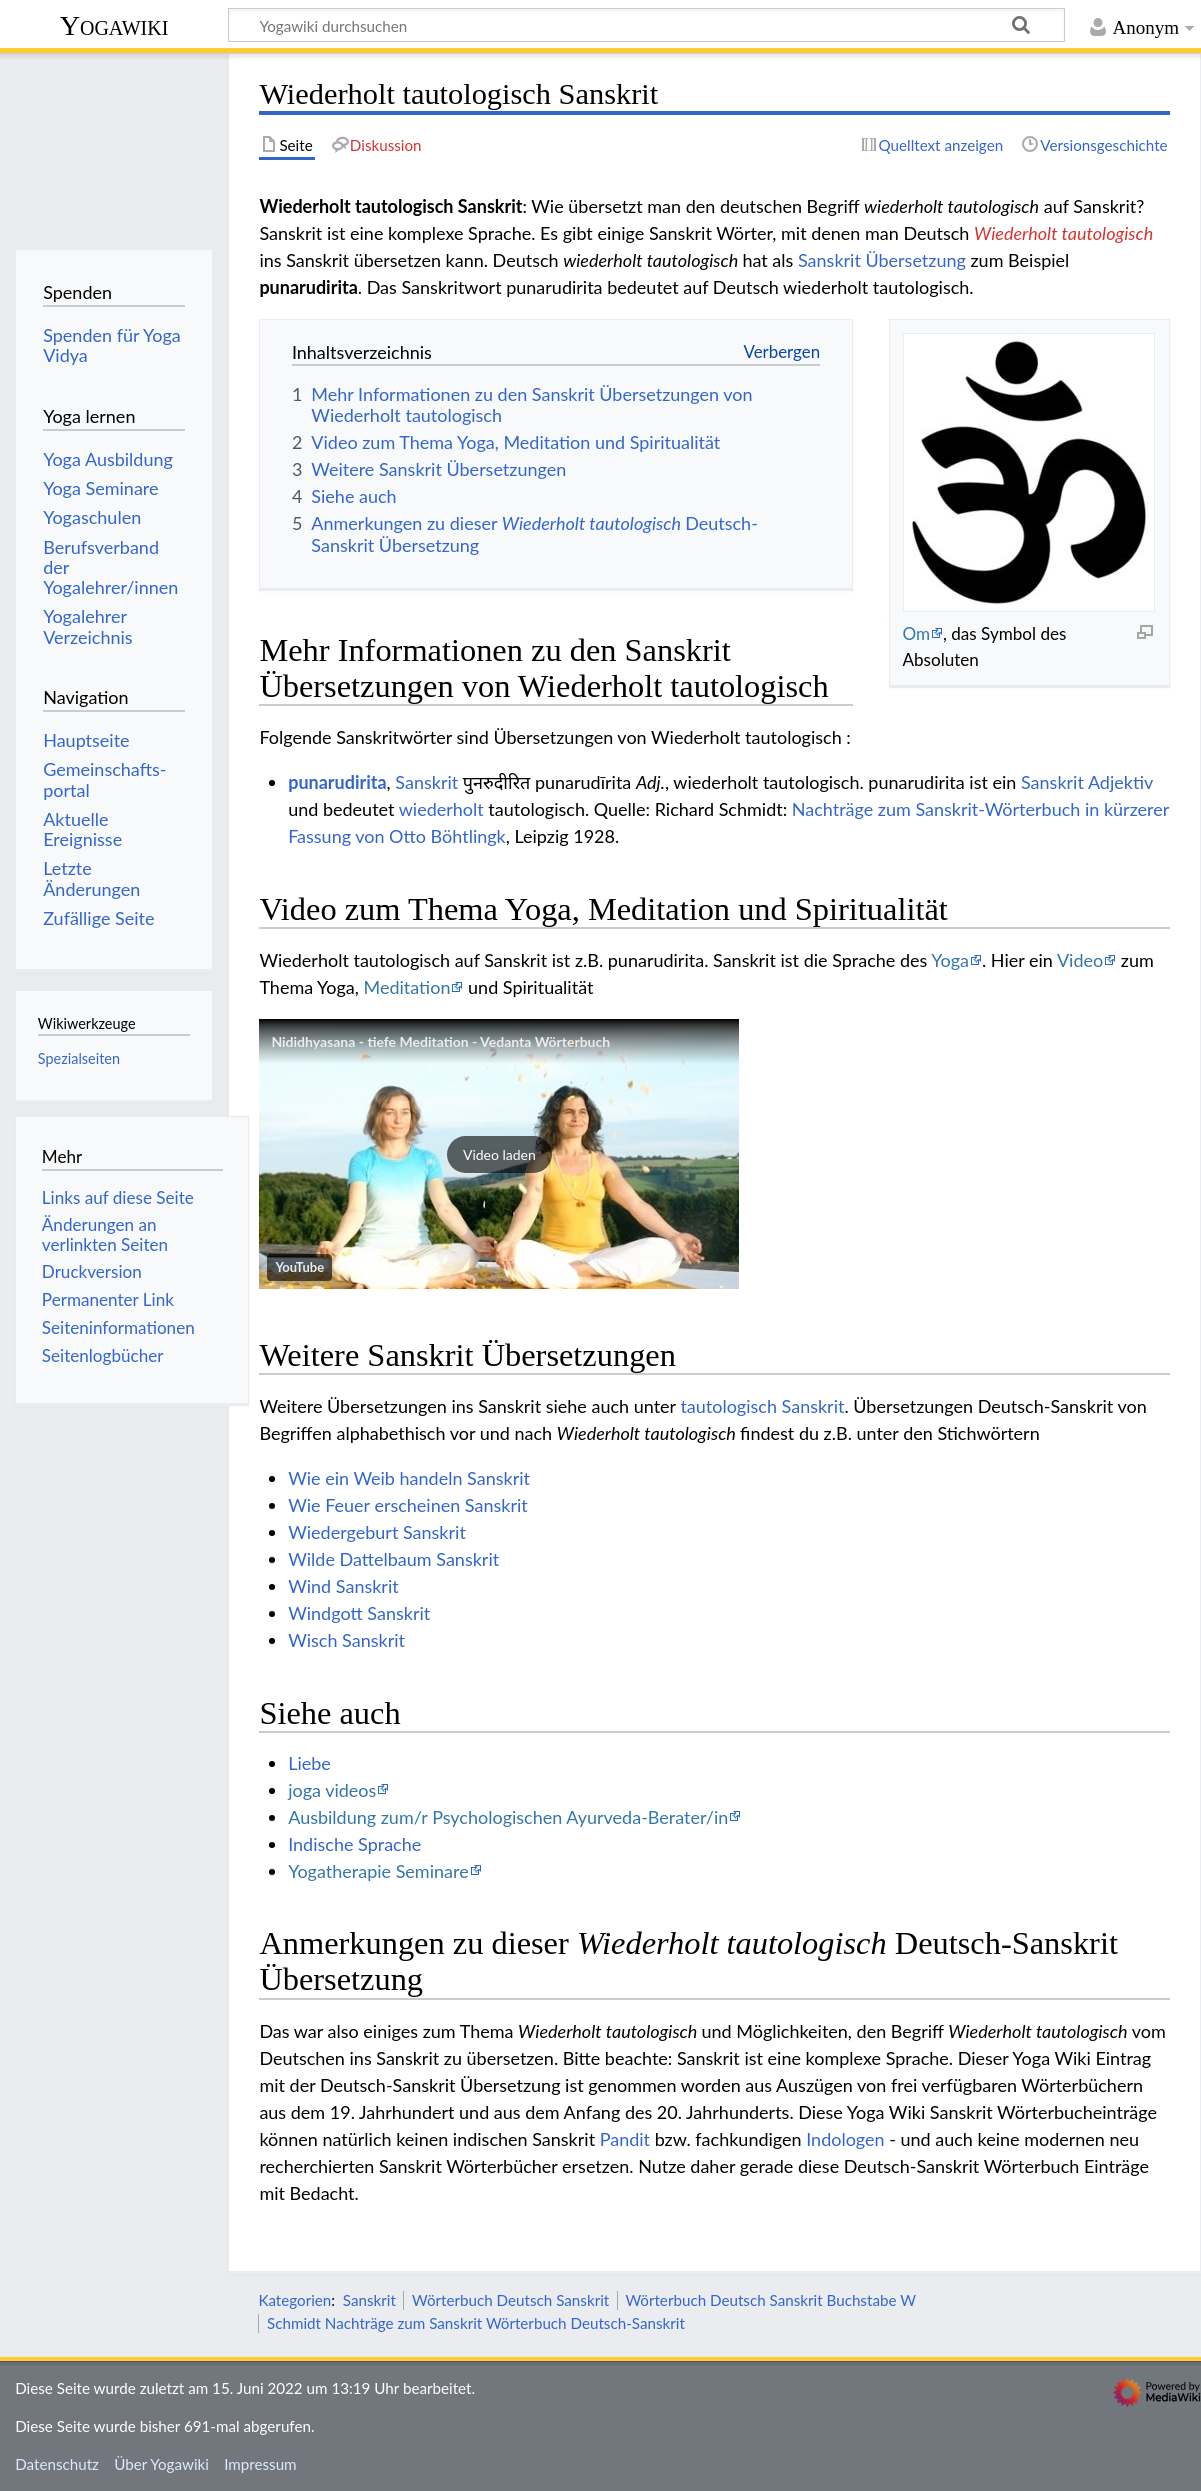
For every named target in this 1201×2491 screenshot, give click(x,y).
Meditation (406, 987)
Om (916, 633)
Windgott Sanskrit (359, 1613)
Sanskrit (426, 782)
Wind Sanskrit (343, 1586)
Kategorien (294, 2300)
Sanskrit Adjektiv (1087, 782)
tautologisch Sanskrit (762, 1406)
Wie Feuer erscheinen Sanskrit (408, 1505)
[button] (499, 1154)
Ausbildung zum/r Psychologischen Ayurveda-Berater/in (508, 1817)
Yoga (950, 960)
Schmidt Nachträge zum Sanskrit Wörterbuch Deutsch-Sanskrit (476, 2323)
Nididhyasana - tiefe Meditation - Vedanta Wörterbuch (440, 1041)
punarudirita (337, 782)
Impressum (260, 2464)
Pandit (625, 2139)
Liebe (309, 1763)
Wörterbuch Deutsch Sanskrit (510, 2300)
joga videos (332, 1790)
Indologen (845, 2139)
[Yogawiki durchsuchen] (646, 25)
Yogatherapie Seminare (378, 1871)
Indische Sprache (354, 1844)
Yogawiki (114, 25)
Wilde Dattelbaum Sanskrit (393, 1559)
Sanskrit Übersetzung (882, 260)
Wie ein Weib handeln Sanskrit (409, 1478)
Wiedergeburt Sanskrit (377, 1532)
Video (1080, 960)
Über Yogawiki (161, 2464)
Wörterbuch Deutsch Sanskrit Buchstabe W (770, 2300)
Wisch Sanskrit (346, 1640)
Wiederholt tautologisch (1063, 233)
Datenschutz (57, 2464)
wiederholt (441, 809)
